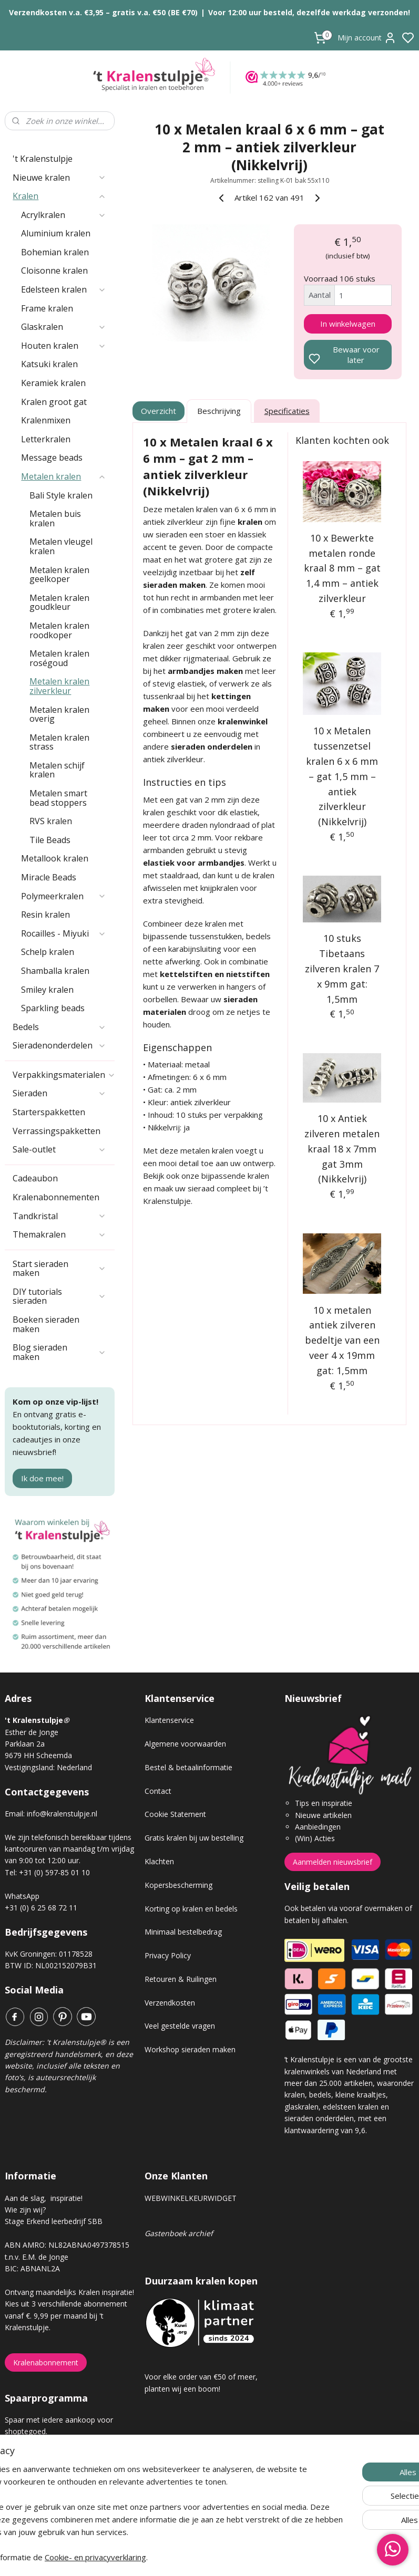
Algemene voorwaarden (185, 1744)
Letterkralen (45, 439)
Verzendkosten (170, 2003)
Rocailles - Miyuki (63, 933)
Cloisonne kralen (54, 270)
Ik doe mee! (42, 1478)
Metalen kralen (63, 476)
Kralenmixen (45, 420)
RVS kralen (50, 821)
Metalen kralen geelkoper (59, 574)
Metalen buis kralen (55, 518)
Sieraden (59, 1093)
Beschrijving (219, 411)
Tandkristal (59, 1216)
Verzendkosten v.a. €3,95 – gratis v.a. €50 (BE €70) (103, 12)
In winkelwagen (347, 323)
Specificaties (286, 411)
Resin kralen (45, 914)
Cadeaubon (35, 1178)
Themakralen (59, 1234)
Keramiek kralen (53, 383)
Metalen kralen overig (59, 714)
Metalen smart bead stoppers (58, 797)
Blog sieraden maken (59, 1352)
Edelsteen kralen (63, 289)
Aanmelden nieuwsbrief (332, 1862)
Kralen (59, 196)
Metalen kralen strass (59, 742)
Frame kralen (47, 308)
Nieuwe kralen (59, 177)
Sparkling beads (53, 1008)
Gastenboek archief (179, 2233)
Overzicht (158, 411)
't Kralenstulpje (43, 158)
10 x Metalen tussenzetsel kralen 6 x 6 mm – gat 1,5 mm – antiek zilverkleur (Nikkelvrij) (342, 776)
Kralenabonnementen (56, 1197)
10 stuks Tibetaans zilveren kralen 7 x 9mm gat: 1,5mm (342, 968)
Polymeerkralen (63, 896)
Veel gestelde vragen (180, 2026)
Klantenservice (169, 1720)
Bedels (59, 1027)
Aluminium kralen (55, 233)
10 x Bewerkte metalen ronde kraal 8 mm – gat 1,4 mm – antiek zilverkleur (341, 568)
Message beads (52, 457)
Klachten (159, 1861)
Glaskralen (63, 327)
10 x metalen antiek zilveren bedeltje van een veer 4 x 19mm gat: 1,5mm (341, 1340)
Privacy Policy (168, 1955)
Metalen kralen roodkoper (59, 630)
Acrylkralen (63, 215)
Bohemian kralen (55, 252)
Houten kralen (63, 345)
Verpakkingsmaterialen (64, 1075)
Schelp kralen (47, 952)
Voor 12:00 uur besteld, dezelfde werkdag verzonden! (309, 12)
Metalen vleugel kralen (61, 546)
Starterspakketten (49, 1112)
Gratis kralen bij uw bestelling (194, 1838)
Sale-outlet (59, 1149)
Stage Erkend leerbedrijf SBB (54, 2221)
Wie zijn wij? (25, 2210)
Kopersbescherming (178, 1885)
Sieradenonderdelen (59, 1045)
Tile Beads (49, 840)
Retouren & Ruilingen (181, 1979)
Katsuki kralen (49, 364)
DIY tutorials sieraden (59, 1296)
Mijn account (367, 38)
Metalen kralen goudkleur (59, 602)
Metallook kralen (54, 858)
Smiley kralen (47, 989)
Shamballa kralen (55, 971)
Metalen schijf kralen (57, 770)
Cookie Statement (175, 1814)
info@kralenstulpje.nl (62, 1814)
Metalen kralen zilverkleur (59, 686)
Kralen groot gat (54, 402)
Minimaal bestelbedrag (183, 1932)
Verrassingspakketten (56, 1131)
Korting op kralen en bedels (191, 1909)
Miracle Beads (48, 877)
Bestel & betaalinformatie (188, 1767)
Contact (158, 1791)
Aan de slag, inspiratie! (44, 2198)
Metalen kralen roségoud (59, 658)
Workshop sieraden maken (190, 2049)
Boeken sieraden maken (46, 1324)
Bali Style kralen (61, 495)
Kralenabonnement (45, 2362)
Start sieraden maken (59, 1268)
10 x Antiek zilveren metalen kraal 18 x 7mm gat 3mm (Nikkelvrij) (342, 1149)
